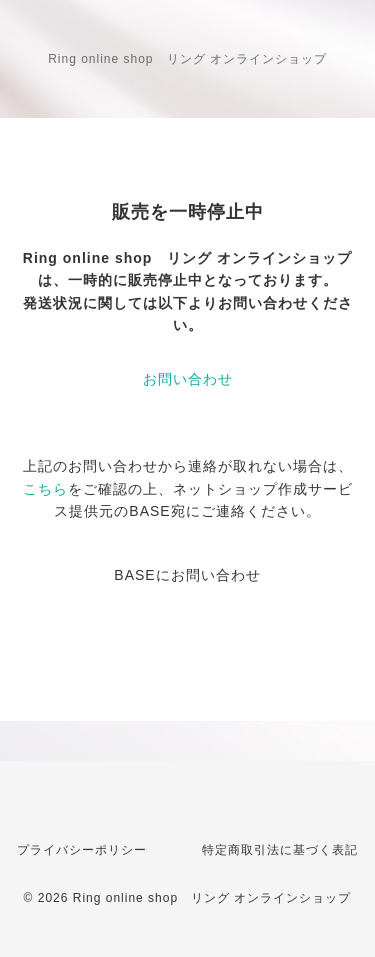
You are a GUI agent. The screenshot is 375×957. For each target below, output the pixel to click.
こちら (45, 489)
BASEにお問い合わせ (187, 575)
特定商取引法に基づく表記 (280, 850)
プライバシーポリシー (82, 850)
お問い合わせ (188, 379)
